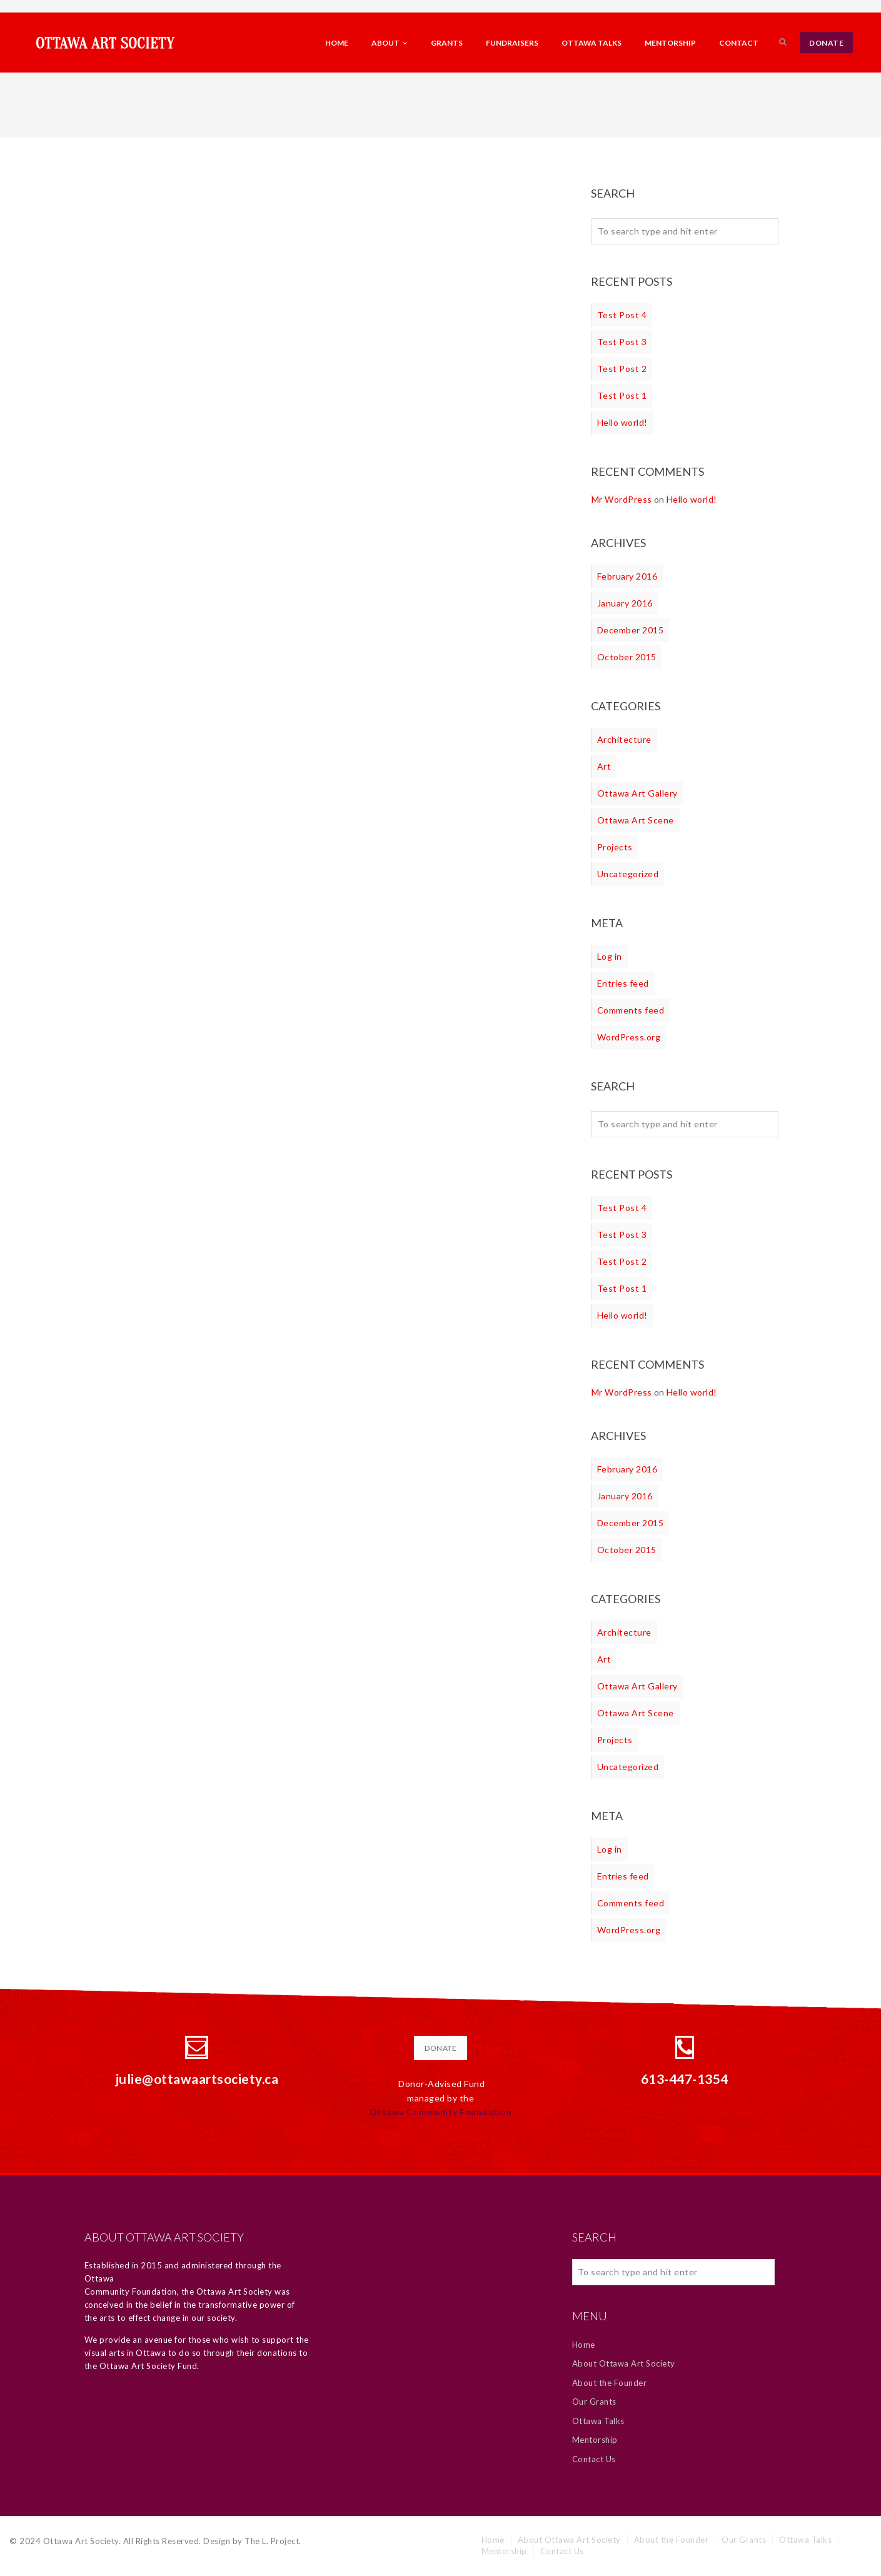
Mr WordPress (622, 499)
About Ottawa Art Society (623, 2363)
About (389, 43)
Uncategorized (628, 873)
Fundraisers (512, 43)
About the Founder (609, 2383)
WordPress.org (629, 1037)
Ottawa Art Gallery (637, 793)
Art (604, 766)
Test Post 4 (622, 314)
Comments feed (631, 1010)
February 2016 (627, 576)
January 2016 (625, 603)
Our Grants (594, 2402)
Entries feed (623, 983)
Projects (615, 847)
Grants (447, 43)
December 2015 (630, 630)
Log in (609, 956)
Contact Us (594, 2459)
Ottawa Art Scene (635, 820)
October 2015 (627, 657)
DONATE (826, 43)
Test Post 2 (622, 368)
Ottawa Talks (591, 43)
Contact (738, 43)
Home (336, 43)
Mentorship (670, 43)
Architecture (624, 739)
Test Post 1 (622, 395)
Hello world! (622, 422)
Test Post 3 (622, 341)
